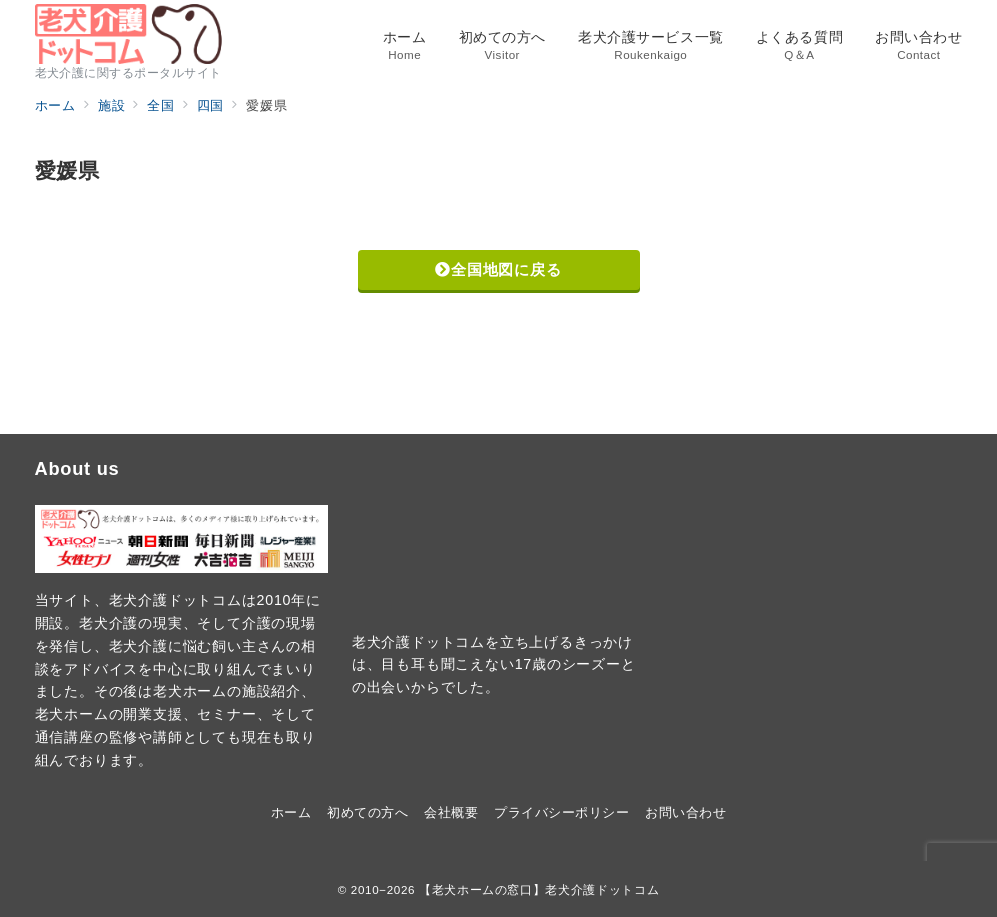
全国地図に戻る (498, 269)
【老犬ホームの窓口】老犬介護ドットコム (539, 889)
